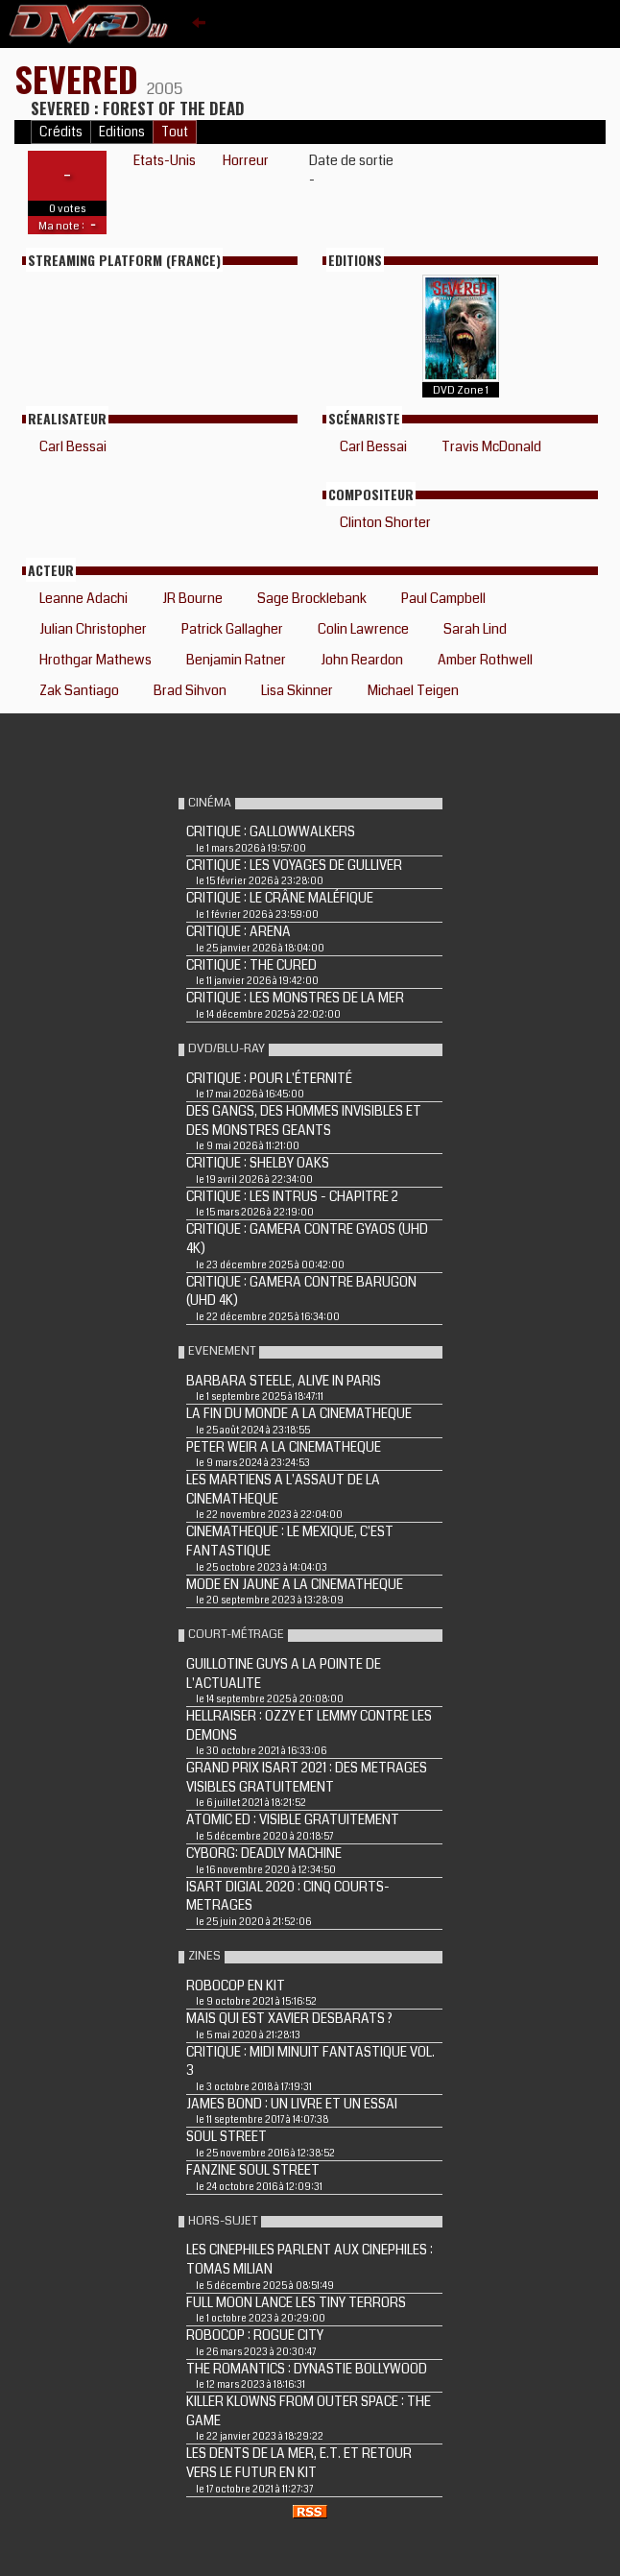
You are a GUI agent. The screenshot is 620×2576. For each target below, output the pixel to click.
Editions (122, 132)
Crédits (61, 132)
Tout (174, 132)
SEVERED (80, 78)
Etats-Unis (164, 160)
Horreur (246, 160)
